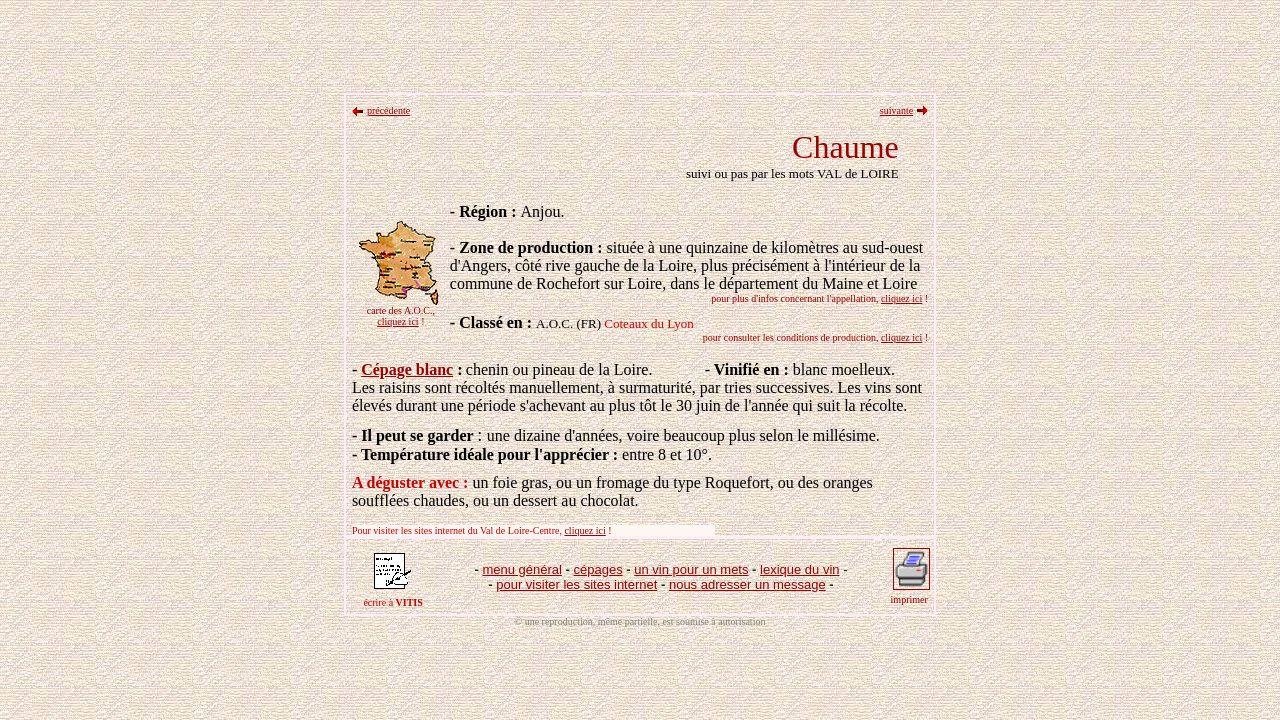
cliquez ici (397, 321)
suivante (896, 110)
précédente (388, 110)
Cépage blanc (407, 369)
